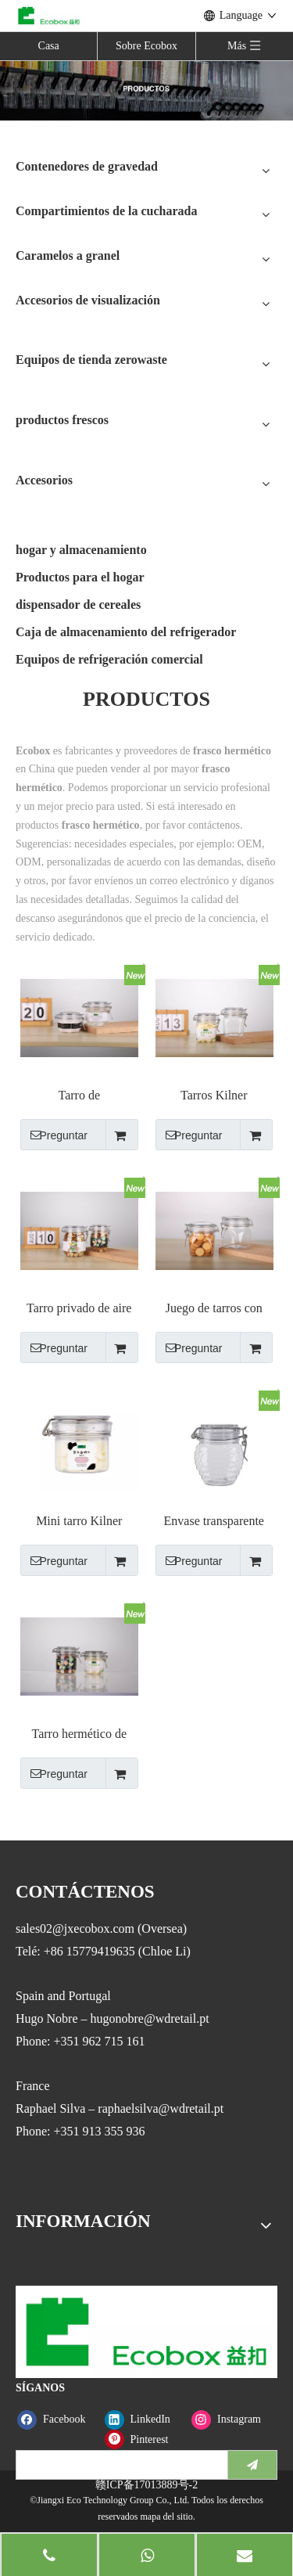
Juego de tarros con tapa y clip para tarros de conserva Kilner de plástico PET (214, 1308)
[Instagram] (231, 2419)
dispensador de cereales (78, 604)
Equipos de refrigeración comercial (109, 659)
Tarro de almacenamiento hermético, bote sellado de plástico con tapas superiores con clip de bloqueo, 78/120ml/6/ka (79, 1095)
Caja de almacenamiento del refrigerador (126, 632)
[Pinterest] (145, 2439)
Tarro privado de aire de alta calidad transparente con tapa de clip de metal (79, 1308)
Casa (48, 46)
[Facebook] (57, 2419)
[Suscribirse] (252, 2465)
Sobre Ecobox (146, 46)
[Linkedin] (145, 2419)
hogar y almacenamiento (81, 549)
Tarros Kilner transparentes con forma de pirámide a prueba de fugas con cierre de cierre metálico (213, 1095)
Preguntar (54, 1134)
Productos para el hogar (80, 577)
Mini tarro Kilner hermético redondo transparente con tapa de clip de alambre (79, 1521)
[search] (118, 2465)
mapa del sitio (166, 2516)
